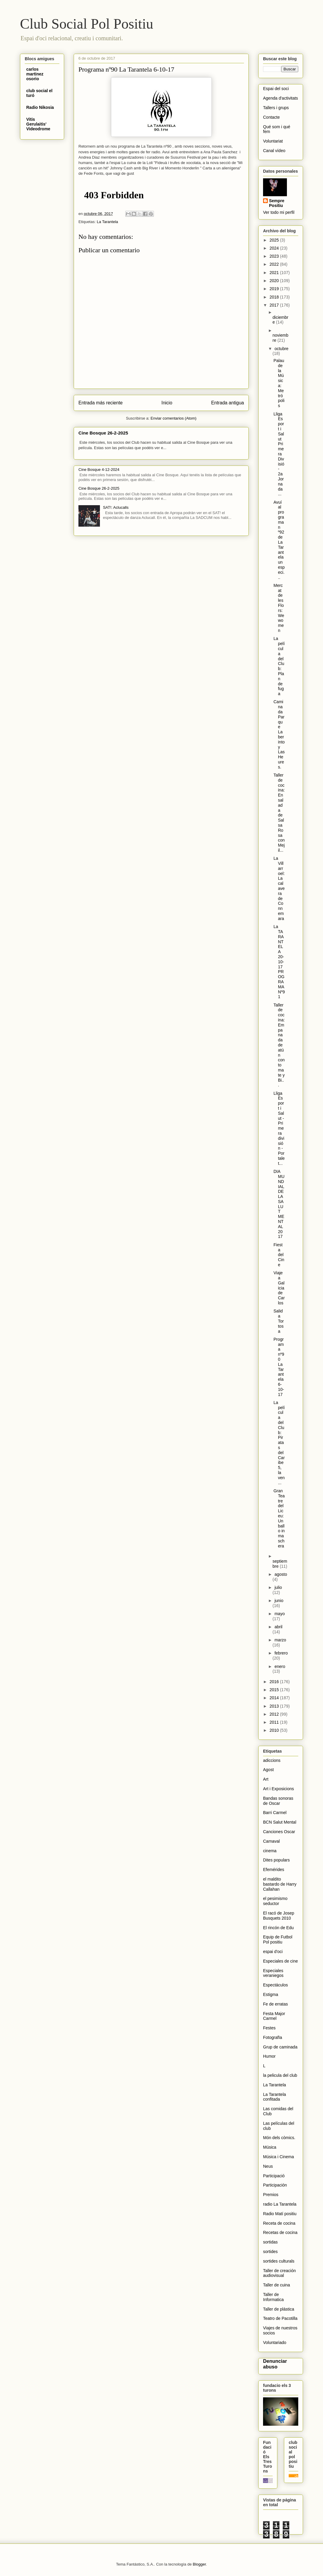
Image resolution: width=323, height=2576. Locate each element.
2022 (275, 264)
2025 (275, 240)
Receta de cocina (279, 2223)
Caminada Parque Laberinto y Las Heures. (279, 734)
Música (269, 2147)
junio (278, 1600)
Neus (268, 2166)
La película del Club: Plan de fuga (279, 666)
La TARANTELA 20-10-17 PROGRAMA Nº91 (279, 961)
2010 (275, 1730)
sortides (270, 2251)
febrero (281, 1653)
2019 (275, 288)
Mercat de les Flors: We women (278, 608)
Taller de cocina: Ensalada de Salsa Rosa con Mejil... (279, 813)
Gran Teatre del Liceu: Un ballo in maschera (279, 1518)
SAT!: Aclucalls (116, 507)
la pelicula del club (280, 2075)
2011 (275, 1722)
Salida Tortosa (278, 1321)
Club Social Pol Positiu (86, 24)
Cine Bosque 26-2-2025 (103, 432)
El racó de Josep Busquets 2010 (278, 1916)
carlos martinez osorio (35, 74)
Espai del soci (276, 88)
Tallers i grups (276, 107)
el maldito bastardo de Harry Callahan (279, 1884)
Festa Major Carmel (274, 2016)
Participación (275, 2185)
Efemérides (273, 1869)
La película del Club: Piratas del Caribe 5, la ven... (279, 1442)
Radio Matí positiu (279, 2213)
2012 (275, 1714)
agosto (280, 1574)
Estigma (270, 1994)
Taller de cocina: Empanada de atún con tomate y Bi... (279, 1045)
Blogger (199, 2564)
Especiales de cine (280, 1961)
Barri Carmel (275, 1812)
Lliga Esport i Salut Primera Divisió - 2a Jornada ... (278, 454)
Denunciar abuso (275, 2363)
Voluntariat (273, 141)
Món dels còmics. (279, 2137)
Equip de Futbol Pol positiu (277, 1939)
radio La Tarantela (279, 2204)
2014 (275, 1697)
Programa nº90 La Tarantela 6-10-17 (278, 1367)
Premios (270, 2194)
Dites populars (276, 1860)
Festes (269, 2027)
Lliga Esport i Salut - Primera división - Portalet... (279, 1128)
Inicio (166, 402)
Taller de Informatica (273, 2297)
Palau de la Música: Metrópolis (279, 383)
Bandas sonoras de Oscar (278, 1801)
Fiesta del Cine (278, 1254)
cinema (269, 1850)
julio (278, 1587)
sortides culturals (278, 2261)
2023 (275, 256)
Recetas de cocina (280, 2232)
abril (278, 1626)
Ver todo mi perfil (278, 212)
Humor (269, 2056)
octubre (281, 348)
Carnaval (271, 1841)
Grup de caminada (280, 2047)
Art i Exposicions (278, 1788)
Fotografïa (272, 2037)
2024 (275, 248)
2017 (275, 305)
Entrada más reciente (100, 402)
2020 (275, 280)
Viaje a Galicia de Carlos (279, 1287)
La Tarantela (107, 221)
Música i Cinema (278, 2156)
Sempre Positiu (276, 203)
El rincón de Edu (278, 1927)
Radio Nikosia (40, 107)
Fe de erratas (275, 2004)
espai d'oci (273, 1951)
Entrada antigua (227, 402)
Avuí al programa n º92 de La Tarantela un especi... (279, 540)
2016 (275, 1681)
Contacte (271, 117)
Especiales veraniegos (273, 1973)
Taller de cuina (276, 2285)
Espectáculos (275, 1985)
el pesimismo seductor (275, 1901)
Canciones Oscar (279, 1831)
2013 (275, 1706)
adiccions (271, 1760)
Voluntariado (274, 2342)
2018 (275, 297)
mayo (279, 1613)
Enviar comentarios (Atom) (174, 418)
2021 (275, 272)
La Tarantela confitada (274, 2097)
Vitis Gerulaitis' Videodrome (38, 124)
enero (279, 1666)
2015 (275, 1689)
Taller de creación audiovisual (279, 2273)
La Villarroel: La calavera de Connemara (279, 888)
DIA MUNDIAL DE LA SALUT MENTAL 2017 (279, 1204)
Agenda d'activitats (280, 98)
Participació (274, 2175)
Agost (268, 1769)
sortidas (270, 2242)
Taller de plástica (278, 2309)
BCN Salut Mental (279, 1822)
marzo (280, 1640)
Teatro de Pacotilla (280, 2318)
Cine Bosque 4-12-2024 (98, 469)
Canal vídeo (274, 150)
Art (265, 1779)
